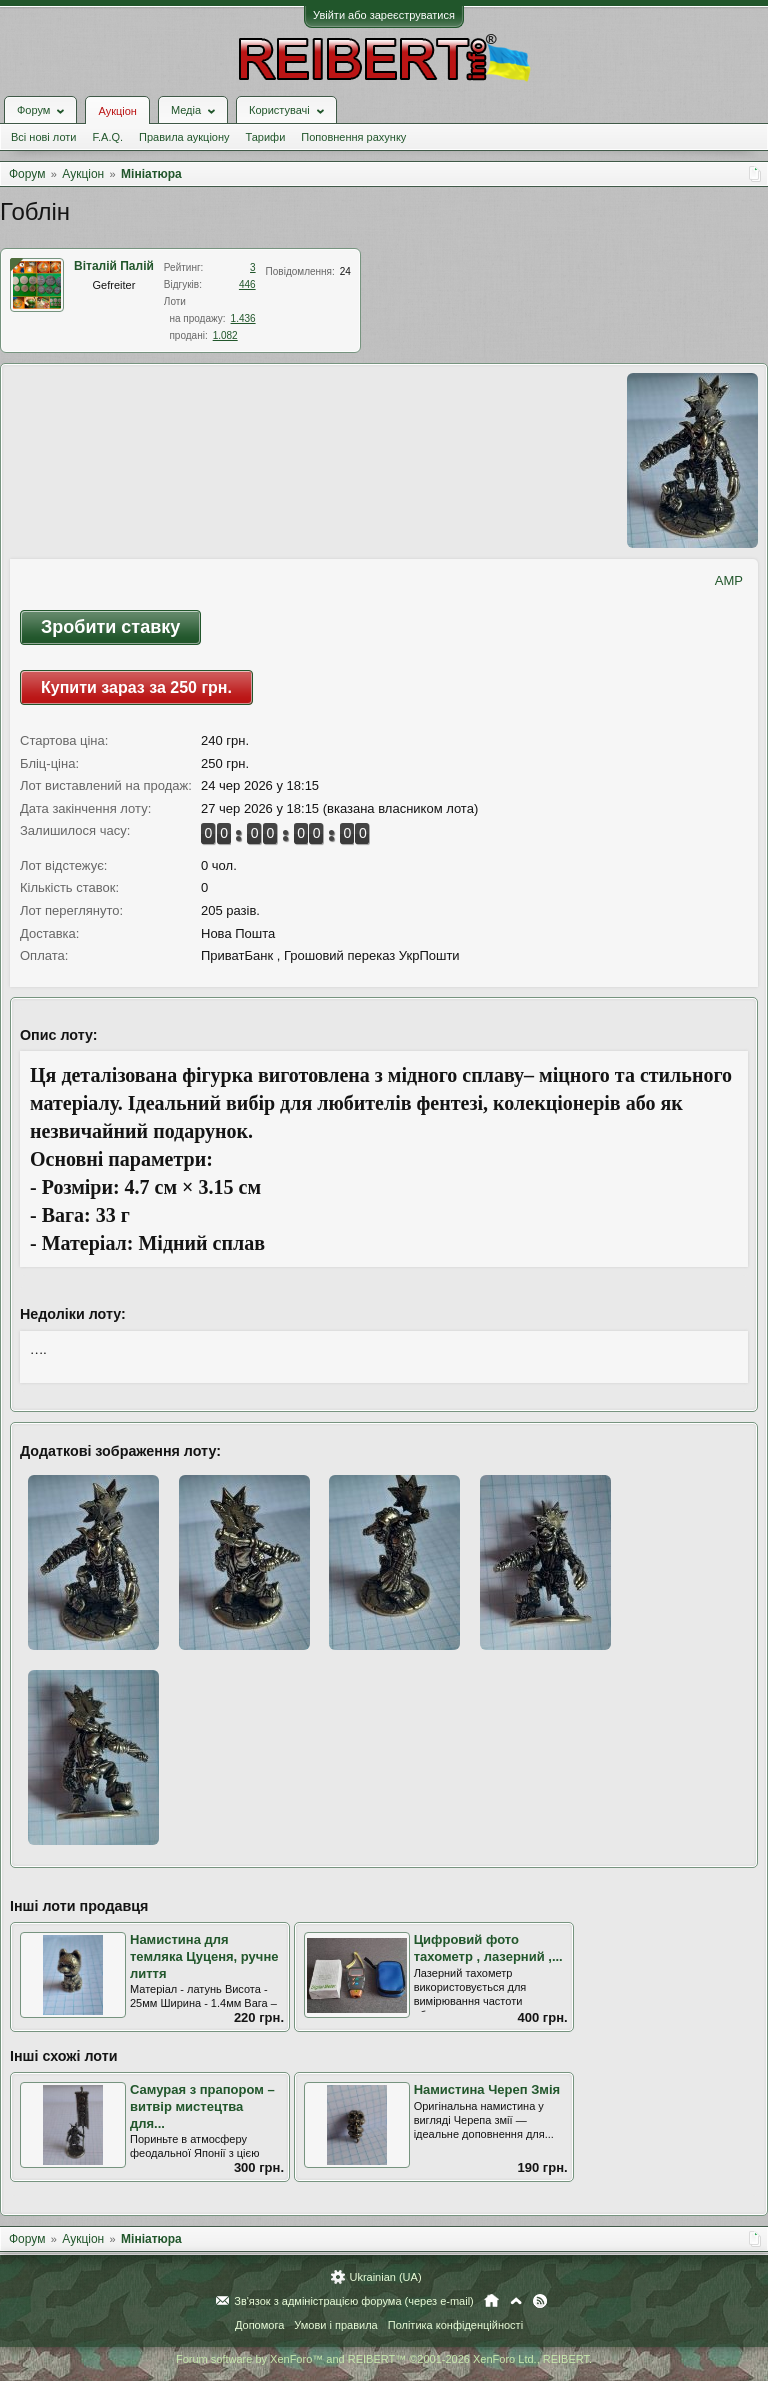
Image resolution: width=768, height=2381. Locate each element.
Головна (491, 2301)
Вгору (516, 2301)
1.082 (225, 335)
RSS (540, 2301)
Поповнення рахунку (353, 137)
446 (247, 284)
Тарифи (266, 137)
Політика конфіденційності (455, 2325)
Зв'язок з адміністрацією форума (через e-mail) (354, 2301)
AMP (729, 580)
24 (345, 271)
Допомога (259, 2325)
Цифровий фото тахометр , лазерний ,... (488, 1948)
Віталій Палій (114, 266)
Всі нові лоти (43, 137)
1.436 (243, 318)
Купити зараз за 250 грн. (136, 687)
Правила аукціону (184, 137)
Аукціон (117, 111)
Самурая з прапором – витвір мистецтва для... (202, 2106)
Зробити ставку (110, 627)
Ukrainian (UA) (385, 2277)
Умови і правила (335, 2325)
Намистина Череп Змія (487, 2089)
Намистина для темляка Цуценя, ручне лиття (204, 1956)
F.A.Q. (107, 137)
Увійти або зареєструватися (384, 15)
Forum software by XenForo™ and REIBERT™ (384, 2359)
